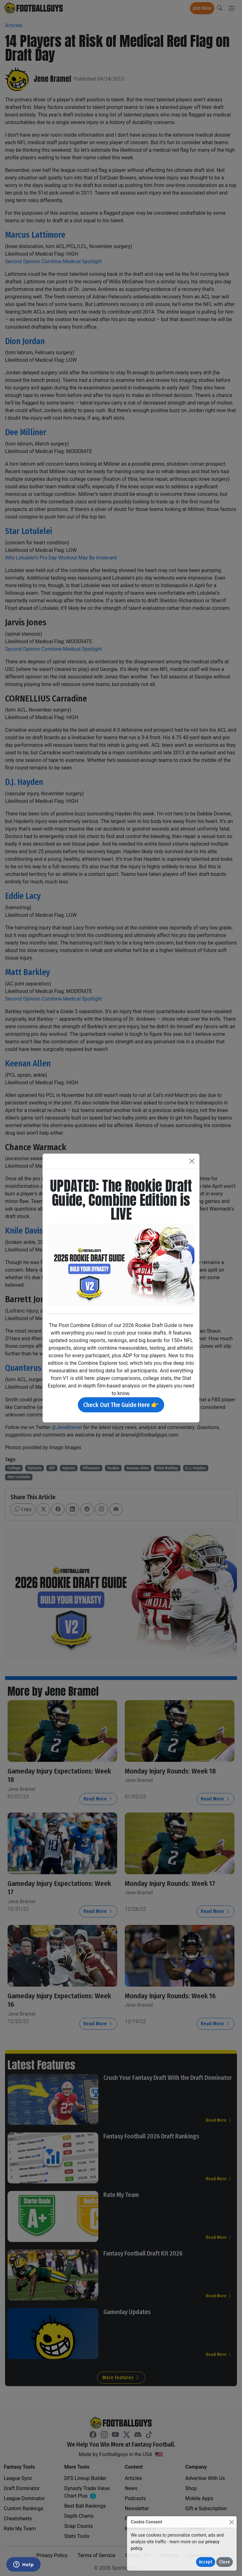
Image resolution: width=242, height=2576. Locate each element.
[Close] (231, 2522)
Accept (205, 2562)
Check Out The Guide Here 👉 (121, 1405)
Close (224, 2562)
